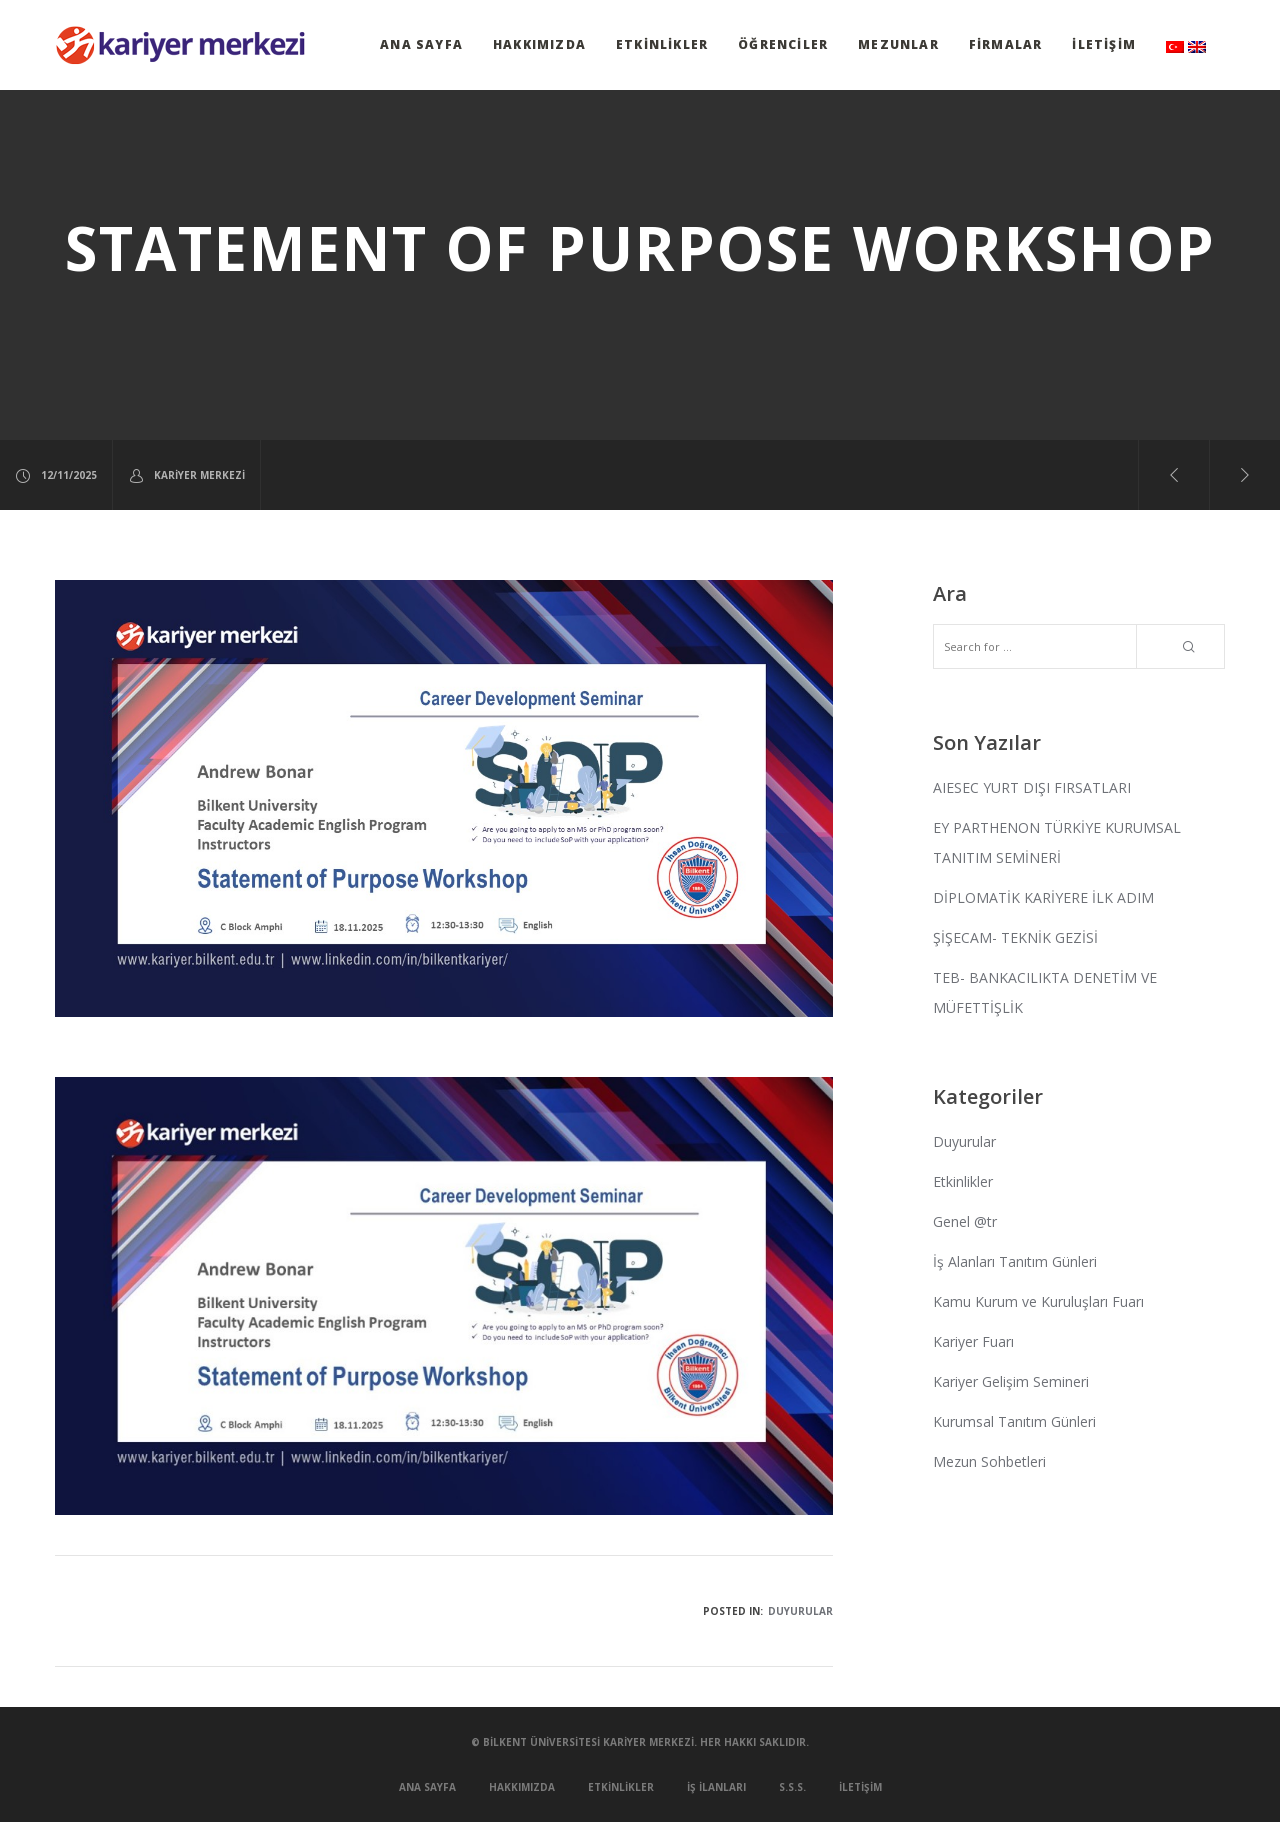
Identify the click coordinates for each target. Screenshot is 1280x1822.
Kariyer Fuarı (973, 1341)
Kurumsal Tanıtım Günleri (1014, 1421)
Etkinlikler (662, 44)
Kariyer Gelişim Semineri (1011, 1381)
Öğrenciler (783, 44)
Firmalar (1006, 44)
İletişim (1104, 44)
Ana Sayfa (421, 44)
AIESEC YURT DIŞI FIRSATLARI (1032, 787)
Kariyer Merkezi (186, 475)
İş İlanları (716, 1787)
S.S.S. (792, 1787)
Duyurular (800, 1611)
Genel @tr (965, 1221)
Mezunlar (898, 44)
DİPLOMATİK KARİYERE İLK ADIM (1043, 897)
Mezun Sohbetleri (989, 1461)
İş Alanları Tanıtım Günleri (1015, 1261)
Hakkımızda (539, 44)
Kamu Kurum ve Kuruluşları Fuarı (1038, 1301)
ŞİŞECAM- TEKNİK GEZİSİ (1015, 937)
